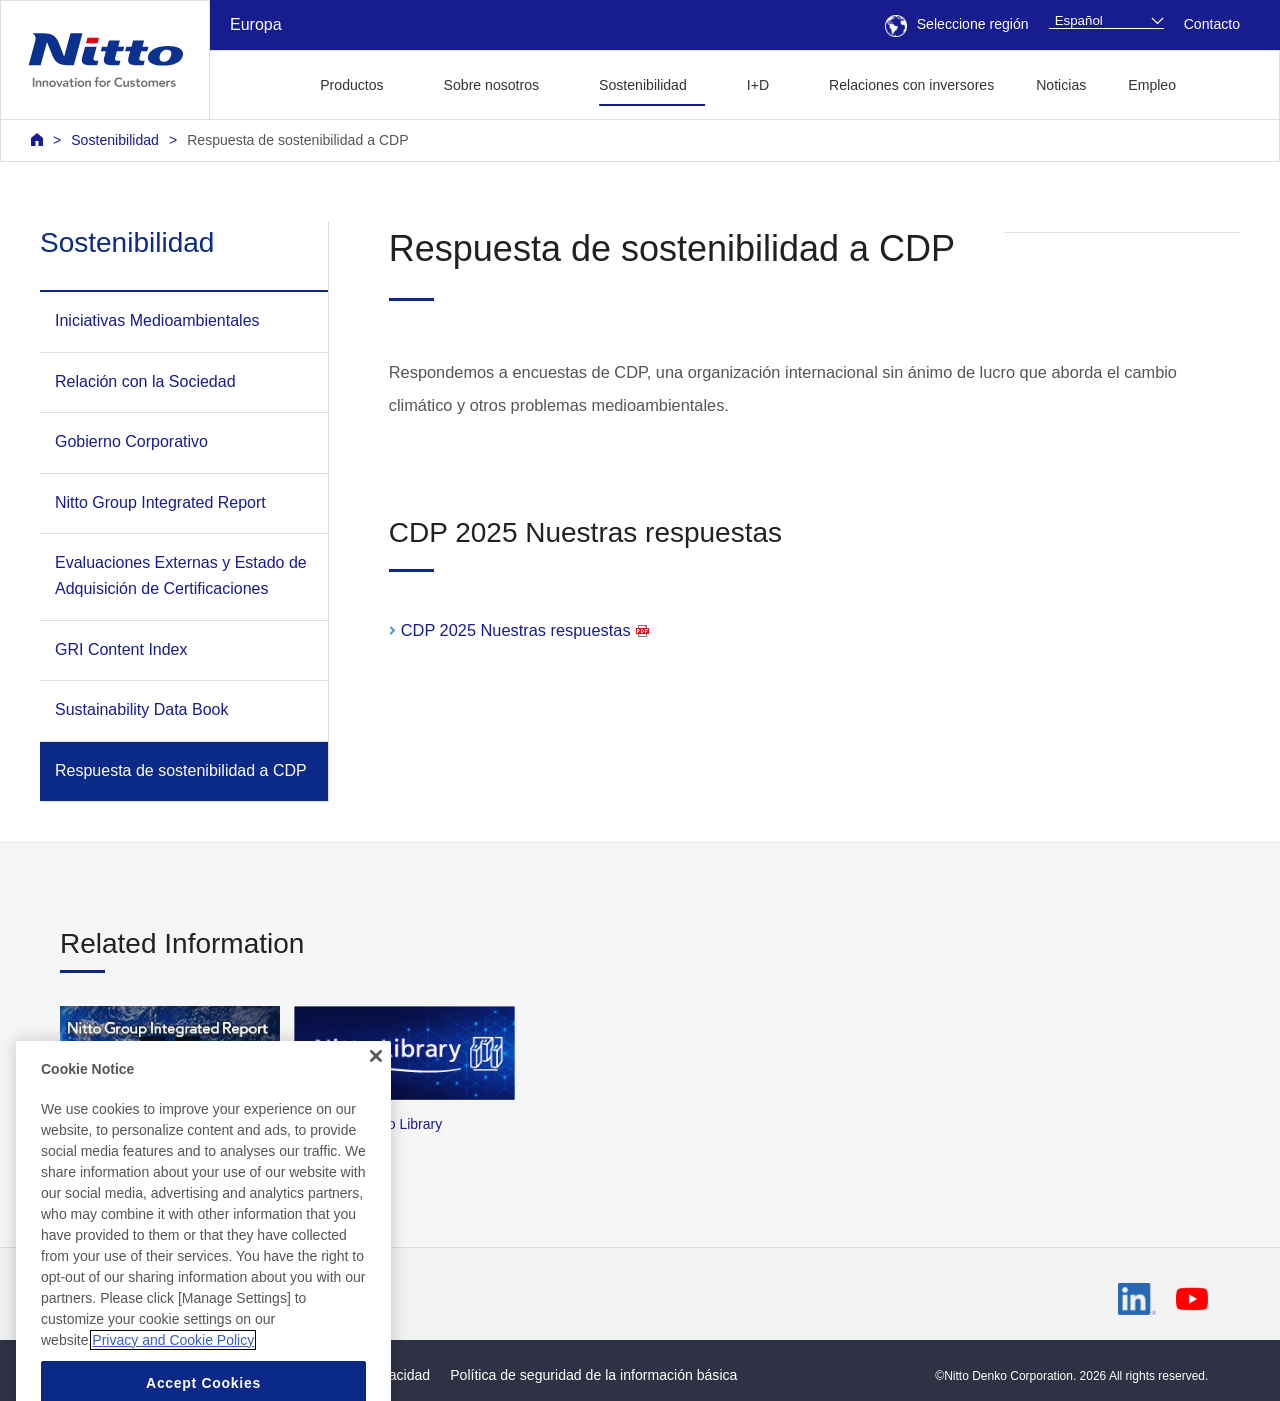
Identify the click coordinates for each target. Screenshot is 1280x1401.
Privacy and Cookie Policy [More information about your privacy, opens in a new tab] (173, 1381)
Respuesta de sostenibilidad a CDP (297, 140)
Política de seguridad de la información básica (593, 1375)
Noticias (1061, 85)
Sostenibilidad (115, 140)
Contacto (1212, 24)
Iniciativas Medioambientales (157, 320)
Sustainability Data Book (141, 709)
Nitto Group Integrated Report (160, 502)
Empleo (1152, 85)
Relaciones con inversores (911, 85)
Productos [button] (351, 85)
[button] (1228, 82)
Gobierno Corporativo (131, 441)
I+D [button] (758, 85)
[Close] (376, 1097)
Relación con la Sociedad (145, 381)
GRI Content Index (121, 649)
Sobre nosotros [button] (491, 85)
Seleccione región (957, 24)
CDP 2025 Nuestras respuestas (525, 630)
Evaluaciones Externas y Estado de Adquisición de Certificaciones (181, 575)
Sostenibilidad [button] (643, 85)
